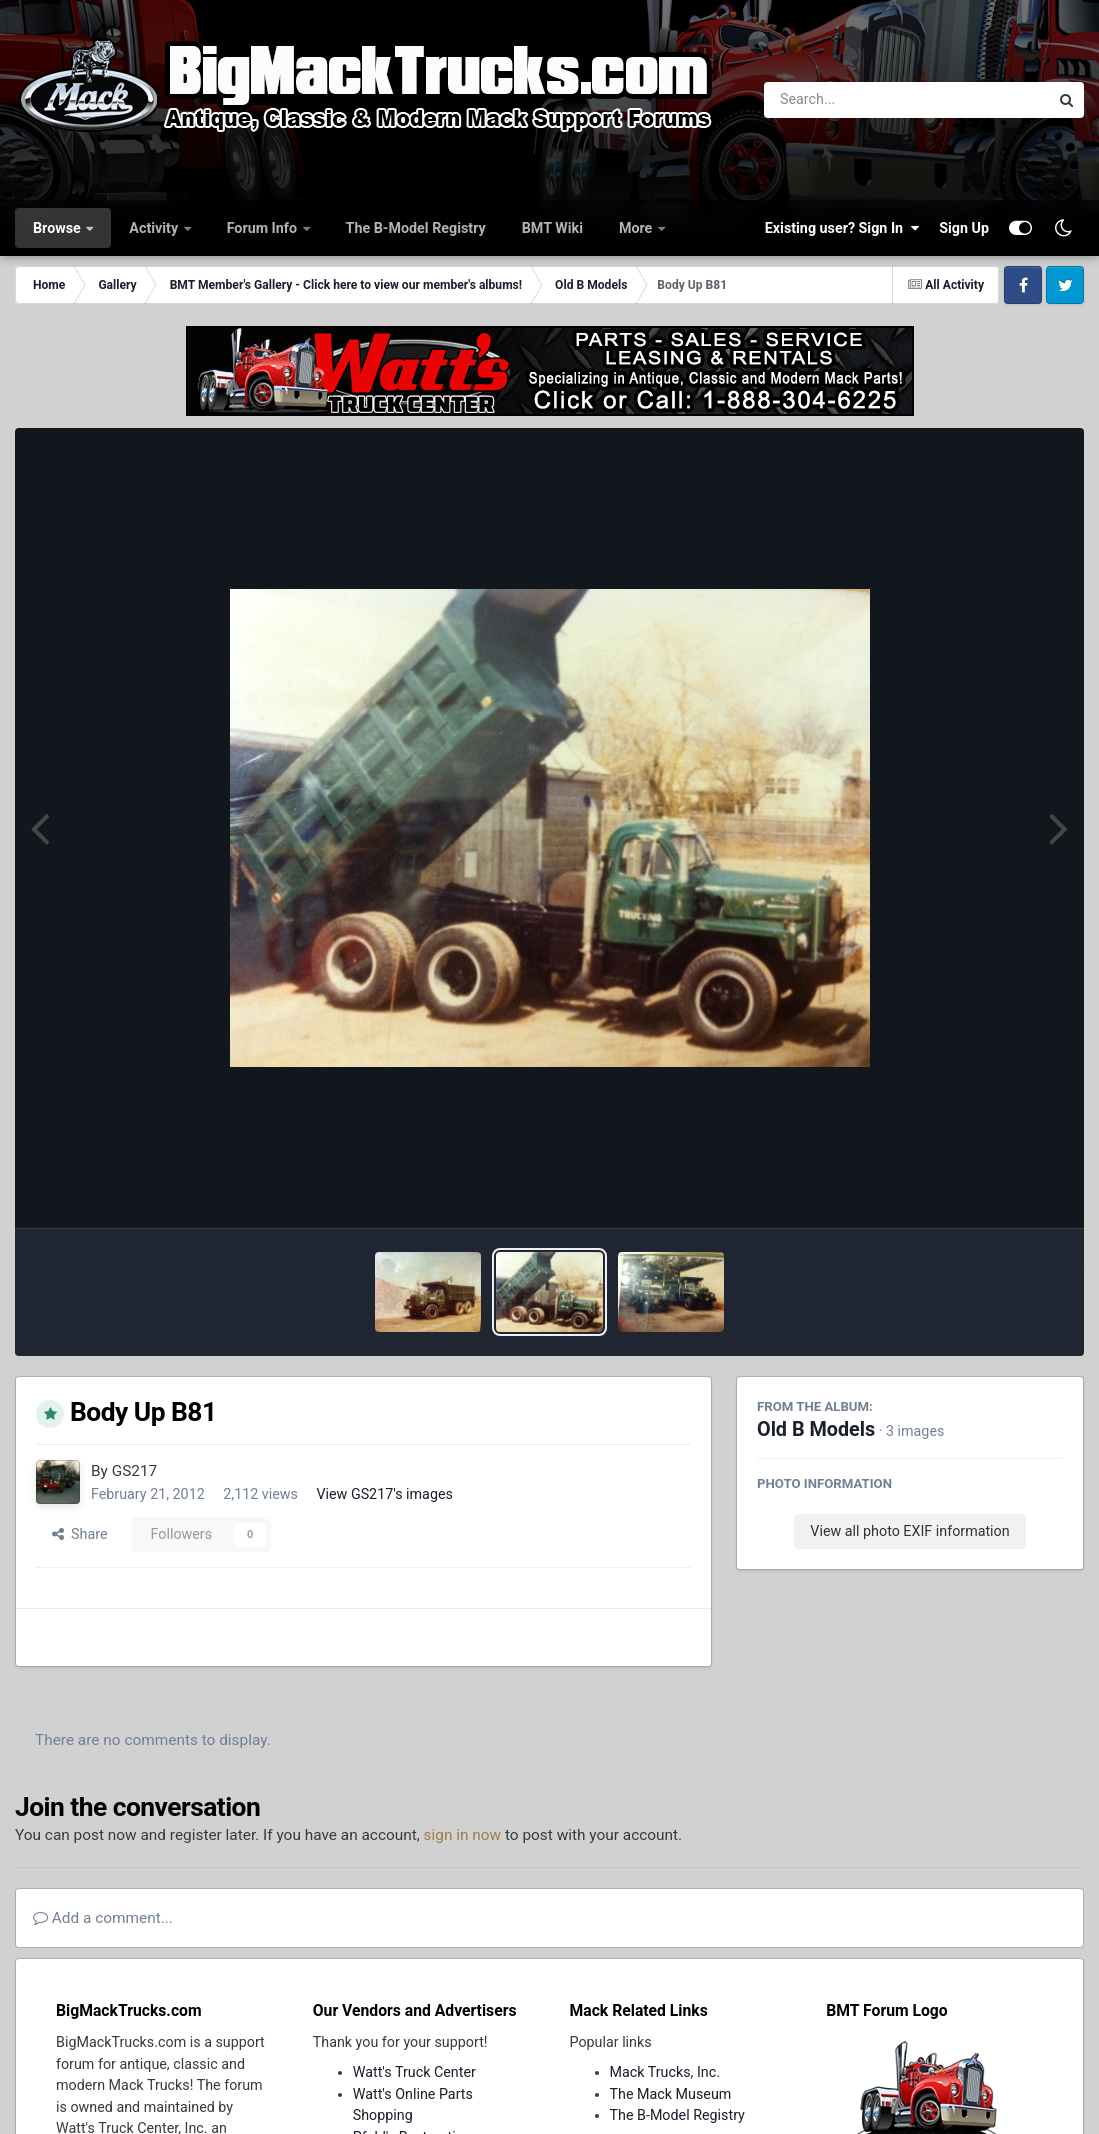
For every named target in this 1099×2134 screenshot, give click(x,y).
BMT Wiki (552, 228)
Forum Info (264, 228)
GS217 (135, 1471)
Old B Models (816, 1429)
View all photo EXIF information (909, 1531)
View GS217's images (384, 1494)
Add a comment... (103, 1918)
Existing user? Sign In (842, 228)
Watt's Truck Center (414, 2072)
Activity (155, 228)
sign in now (463, 1835)
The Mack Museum (671, 2094)
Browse (58, 228)
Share (80, 1534)
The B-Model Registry (416, 228)
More (637, 228)
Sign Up (964, 228)
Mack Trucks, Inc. (665, 2072)
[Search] (851, 100)
